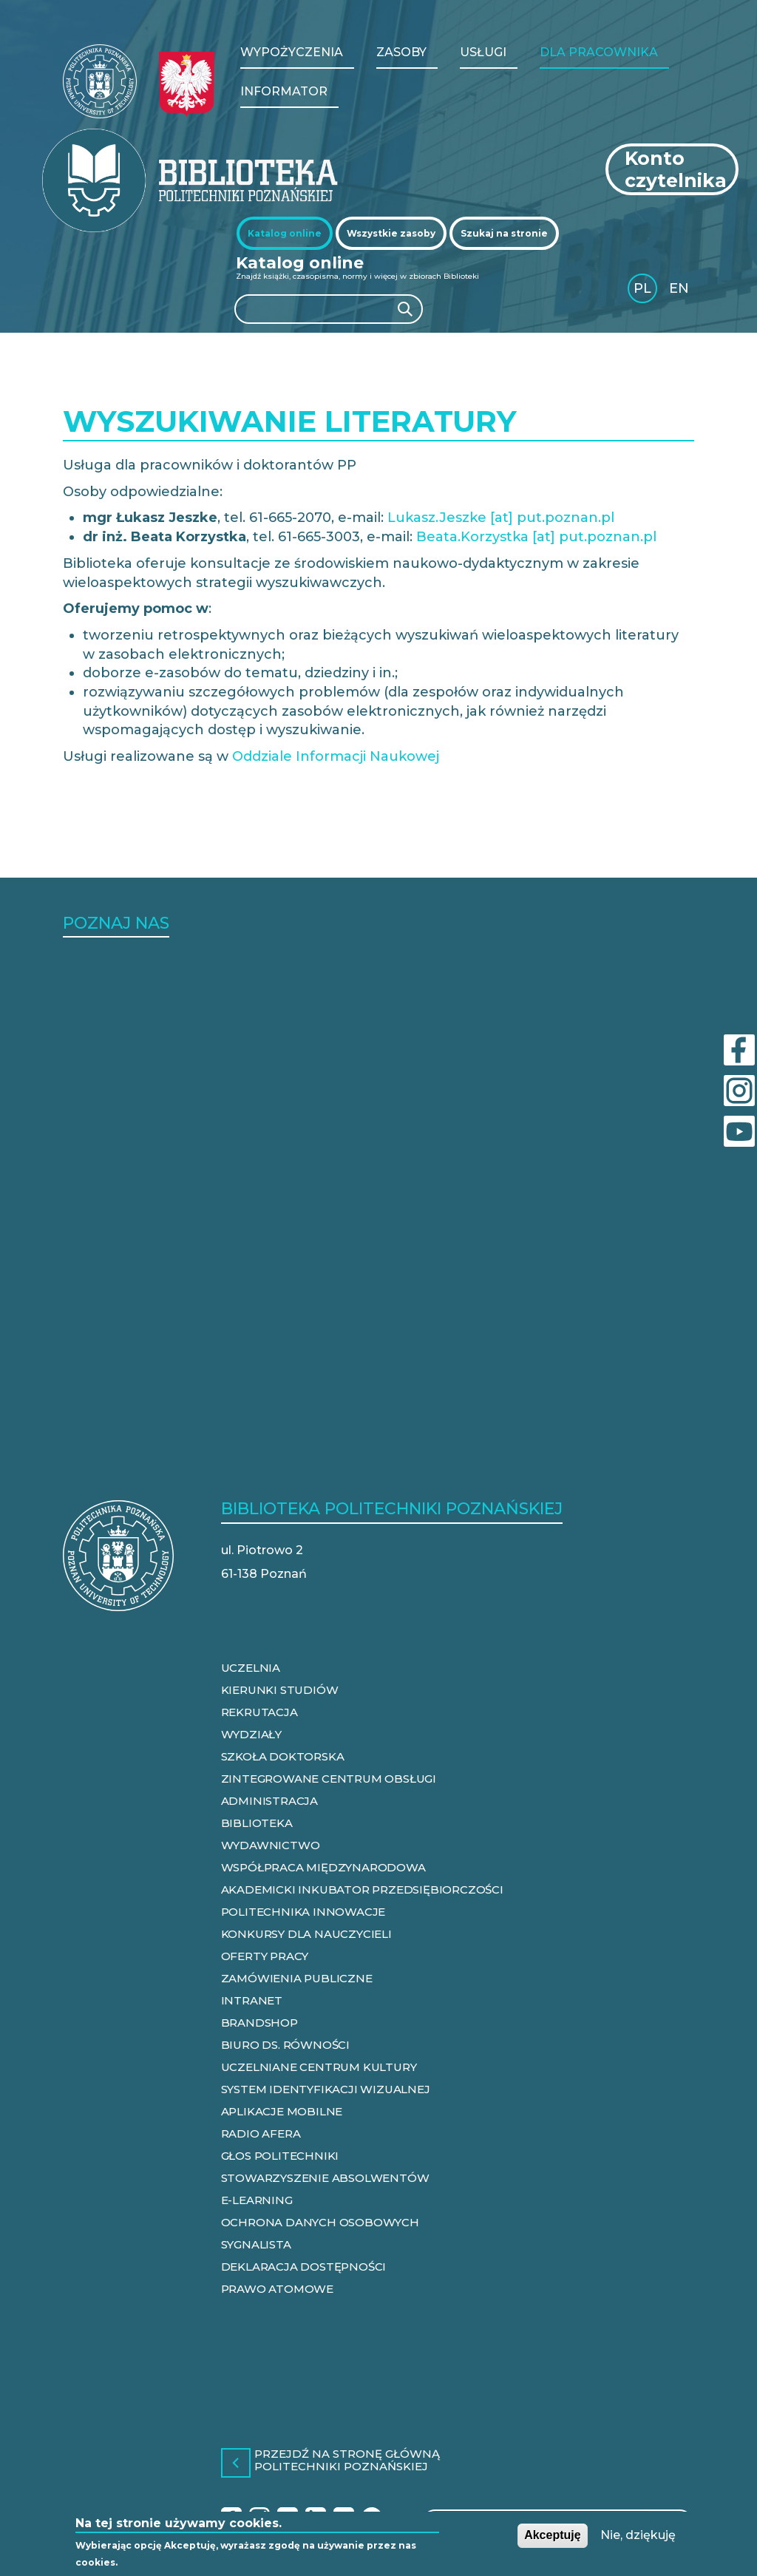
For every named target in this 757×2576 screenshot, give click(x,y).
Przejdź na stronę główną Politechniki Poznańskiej (347, 2460)
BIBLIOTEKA (257, 1823)
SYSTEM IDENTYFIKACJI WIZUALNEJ (325, 2089)
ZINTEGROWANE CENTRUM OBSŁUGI (328, 1779)
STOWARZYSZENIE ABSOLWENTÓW (325, 2178)
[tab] (285, 233)
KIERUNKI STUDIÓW (280, 1690)
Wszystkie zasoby (391, 233)
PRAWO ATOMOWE (277, 2289)
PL (642, 288)
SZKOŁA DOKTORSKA (282, 1756)
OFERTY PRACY (265, 1956)
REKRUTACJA (259, 1712)
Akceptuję (552, 2535)
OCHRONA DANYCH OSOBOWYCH (320, 2222)
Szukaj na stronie (504, 233)
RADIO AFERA (261, 2133)
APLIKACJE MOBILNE (282, 2111)
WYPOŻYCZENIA (291, 52)
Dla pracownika (599, 52)
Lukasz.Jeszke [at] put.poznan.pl (500, 517)
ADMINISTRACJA (269, 1801)
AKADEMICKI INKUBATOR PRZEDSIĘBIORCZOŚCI (362, 1889)
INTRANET (251, 2000)
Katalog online (285, 233)
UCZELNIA (250, 1668)
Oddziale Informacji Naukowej (335, 756)
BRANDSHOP (259, 2023)
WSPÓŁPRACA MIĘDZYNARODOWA (323, 1867)
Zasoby (401, 52)
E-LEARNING (257, 2200)
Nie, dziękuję (638, 2535)
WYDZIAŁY (251, 1734)
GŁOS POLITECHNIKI (280, 2156)
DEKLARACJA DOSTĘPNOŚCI (304, 2267)
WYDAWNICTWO (270, 1845)
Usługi (483, 52)
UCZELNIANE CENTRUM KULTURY (319, 2067)
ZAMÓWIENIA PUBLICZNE (297, 1978)
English (680, 291)
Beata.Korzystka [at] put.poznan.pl (536, 537)
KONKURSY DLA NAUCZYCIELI (306, 1934)
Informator (283, 91)
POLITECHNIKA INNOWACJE (303, 1912)
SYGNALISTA (256, 2244)
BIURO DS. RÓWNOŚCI (285, 2045)
